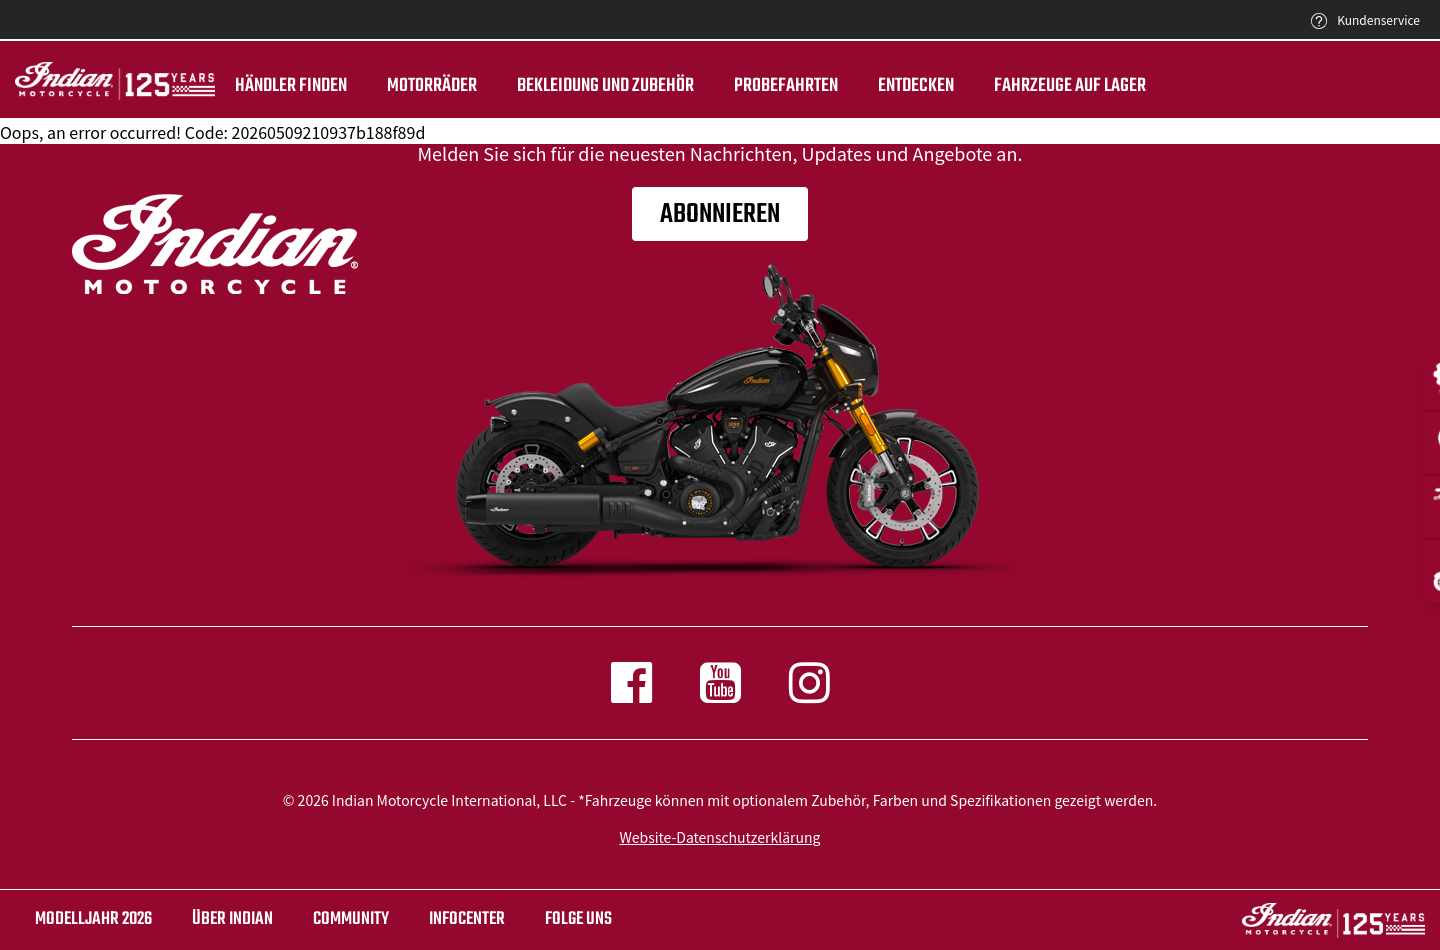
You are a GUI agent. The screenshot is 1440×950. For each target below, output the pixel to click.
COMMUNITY (351, 919)
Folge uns (578, 919)
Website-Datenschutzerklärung (720, 837)
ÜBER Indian (232, 919)
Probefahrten (786, 86)
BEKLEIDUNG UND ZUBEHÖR (605, 86)
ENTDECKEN (916, 86)
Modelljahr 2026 (93, 919)
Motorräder (432, 86)
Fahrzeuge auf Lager (1070, 86)
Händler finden (291, 86)
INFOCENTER (467, 919)
